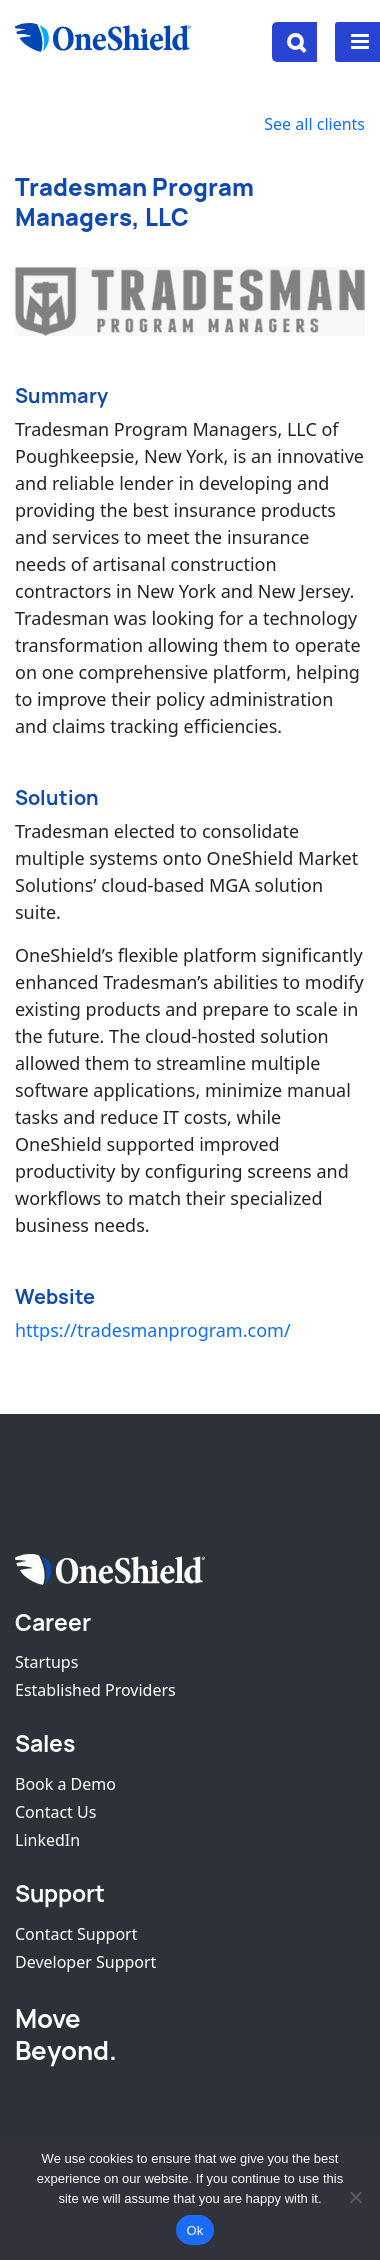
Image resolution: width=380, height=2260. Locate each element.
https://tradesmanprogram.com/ (153, 1330)
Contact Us (55, 1812)
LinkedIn (47, 1840)
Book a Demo (65, 1784)
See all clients (314, 124)
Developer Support (85, 1962)
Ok (194, 2230)
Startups (46, 1662)
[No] (355, 2197)
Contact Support (76, 1934)
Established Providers (95, 1690)
